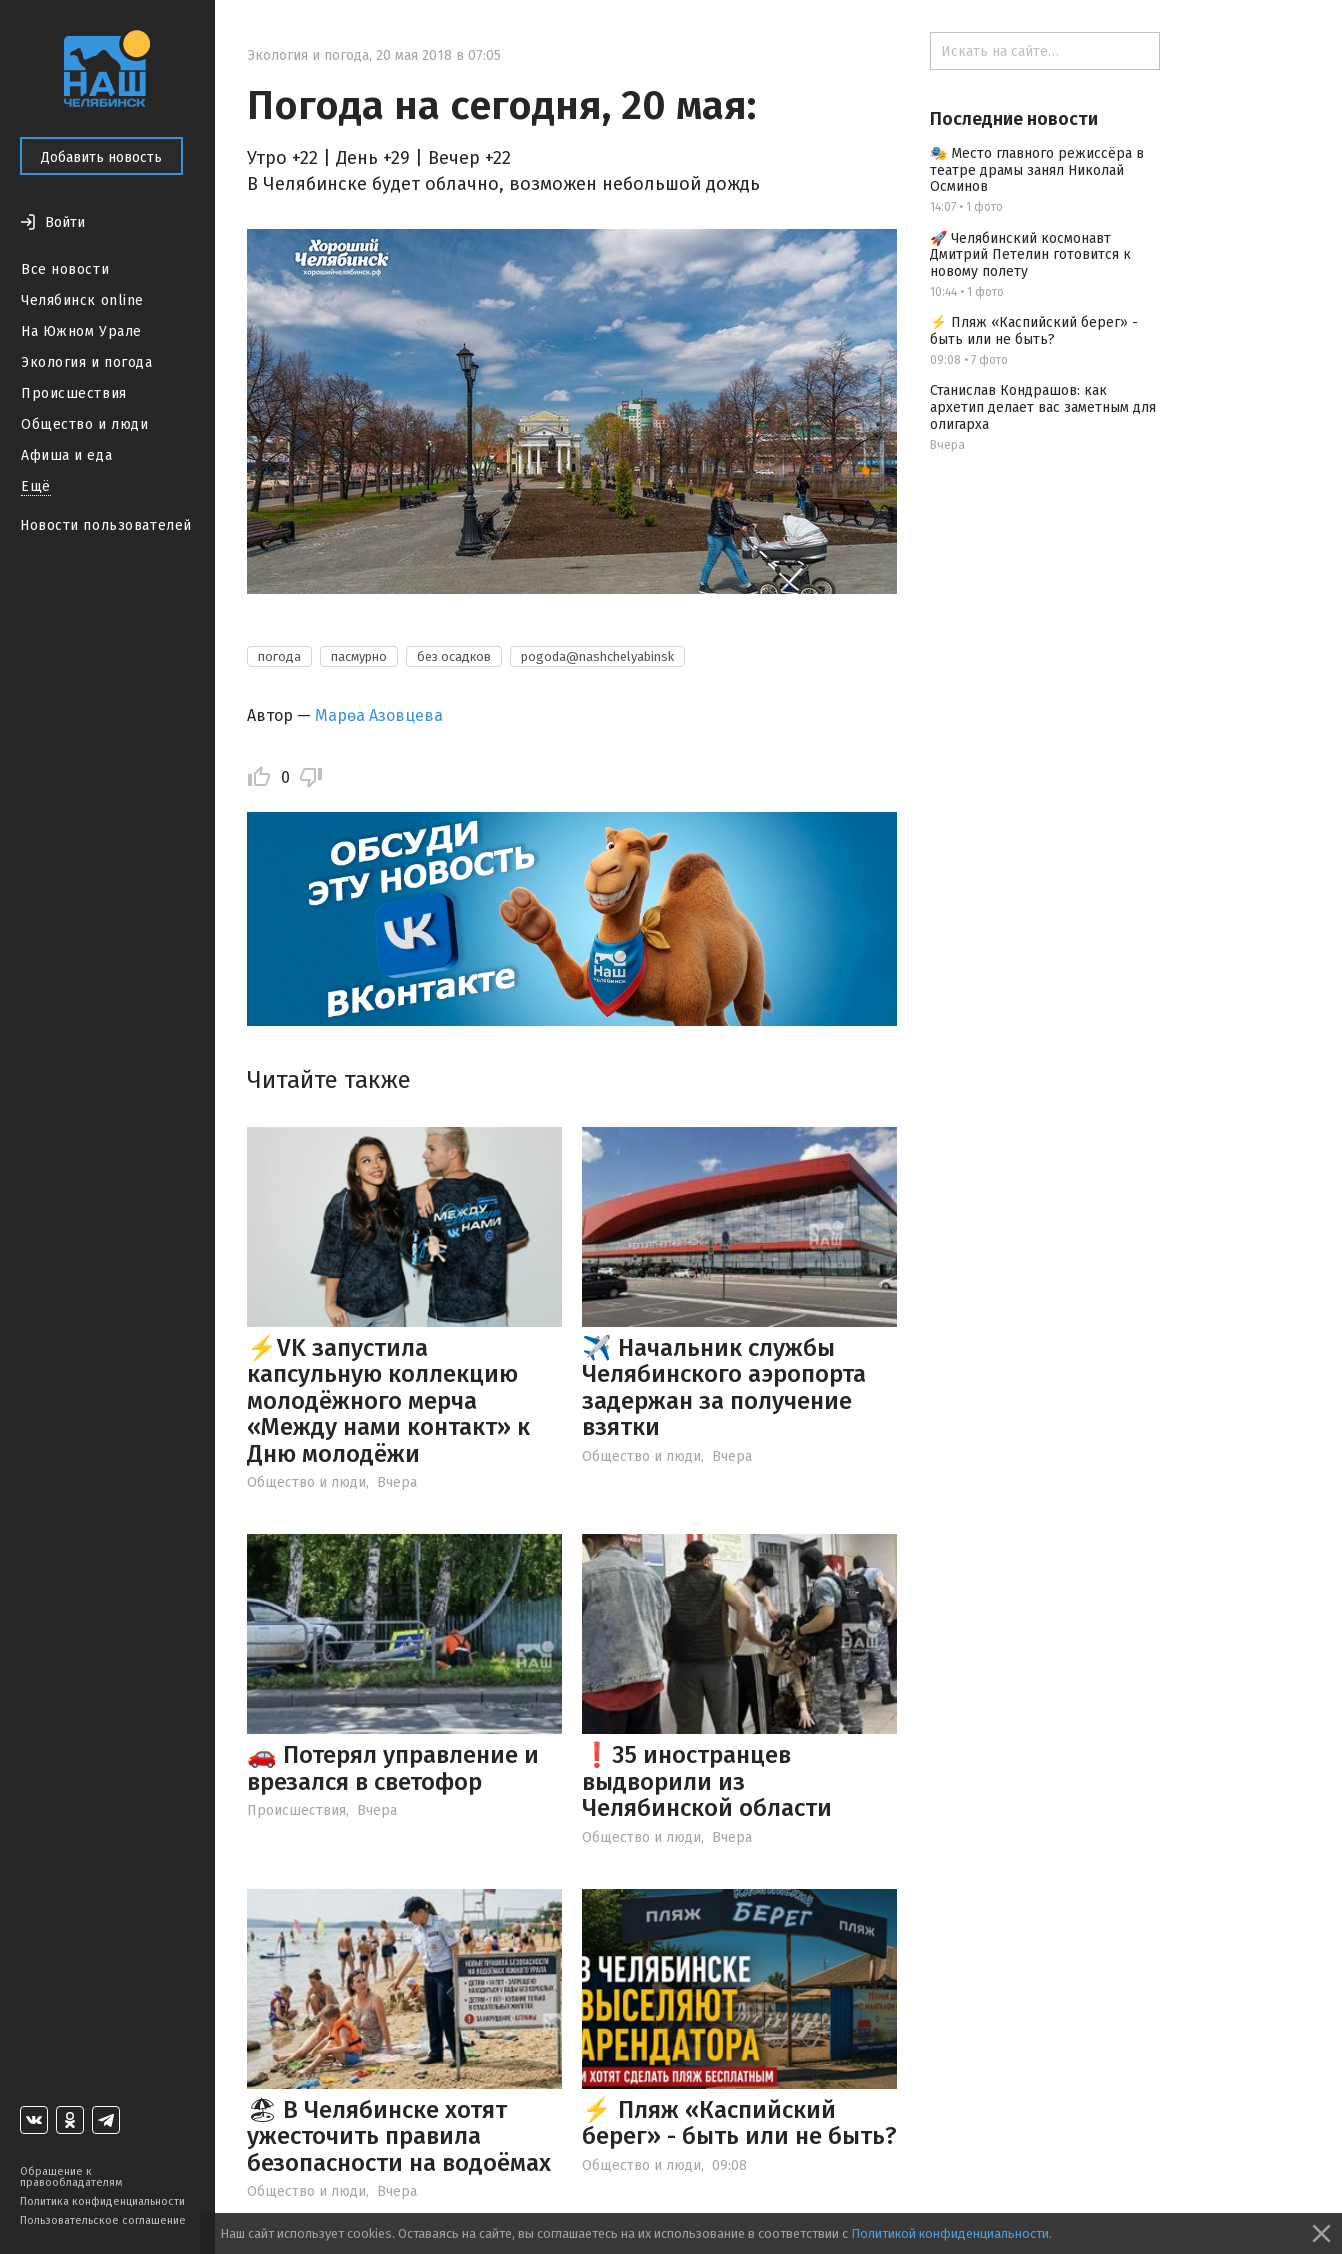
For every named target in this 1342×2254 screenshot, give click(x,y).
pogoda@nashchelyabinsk (597, 656)
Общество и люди (84, 424)
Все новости (65, 269)
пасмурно (359, 656)
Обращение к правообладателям (71, 2177)
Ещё (36, 486)
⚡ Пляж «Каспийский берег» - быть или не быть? (739, 2123)
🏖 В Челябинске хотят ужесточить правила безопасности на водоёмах (399, 2136)
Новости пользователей (106, 525)
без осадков (454, 656)
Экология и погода (87, 362)
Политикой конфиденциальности (950, 2233)
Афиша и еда (66, 455)
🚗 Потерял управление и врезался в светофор (393, 1768)
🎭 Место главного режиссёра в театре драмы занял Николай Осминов (1037, 170)
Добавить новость (101, 157)
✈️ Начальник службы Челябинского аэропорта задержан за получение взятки (724, 1387)
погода (279, 656)
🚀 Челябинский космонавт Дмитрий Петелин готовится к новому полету (1030, 255)
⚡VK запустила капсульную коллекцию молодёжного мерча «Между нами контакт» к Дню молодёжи (388, 1401)
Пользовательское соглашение (103, 2220)
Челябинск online (82, 300)
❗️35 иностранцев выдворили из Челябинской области (707, 1781)
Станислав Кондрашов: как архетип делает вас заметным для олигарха (1043, 407)
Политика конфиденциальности (102, 2201)
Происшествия (74, 393)
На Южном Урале (81, 331)
